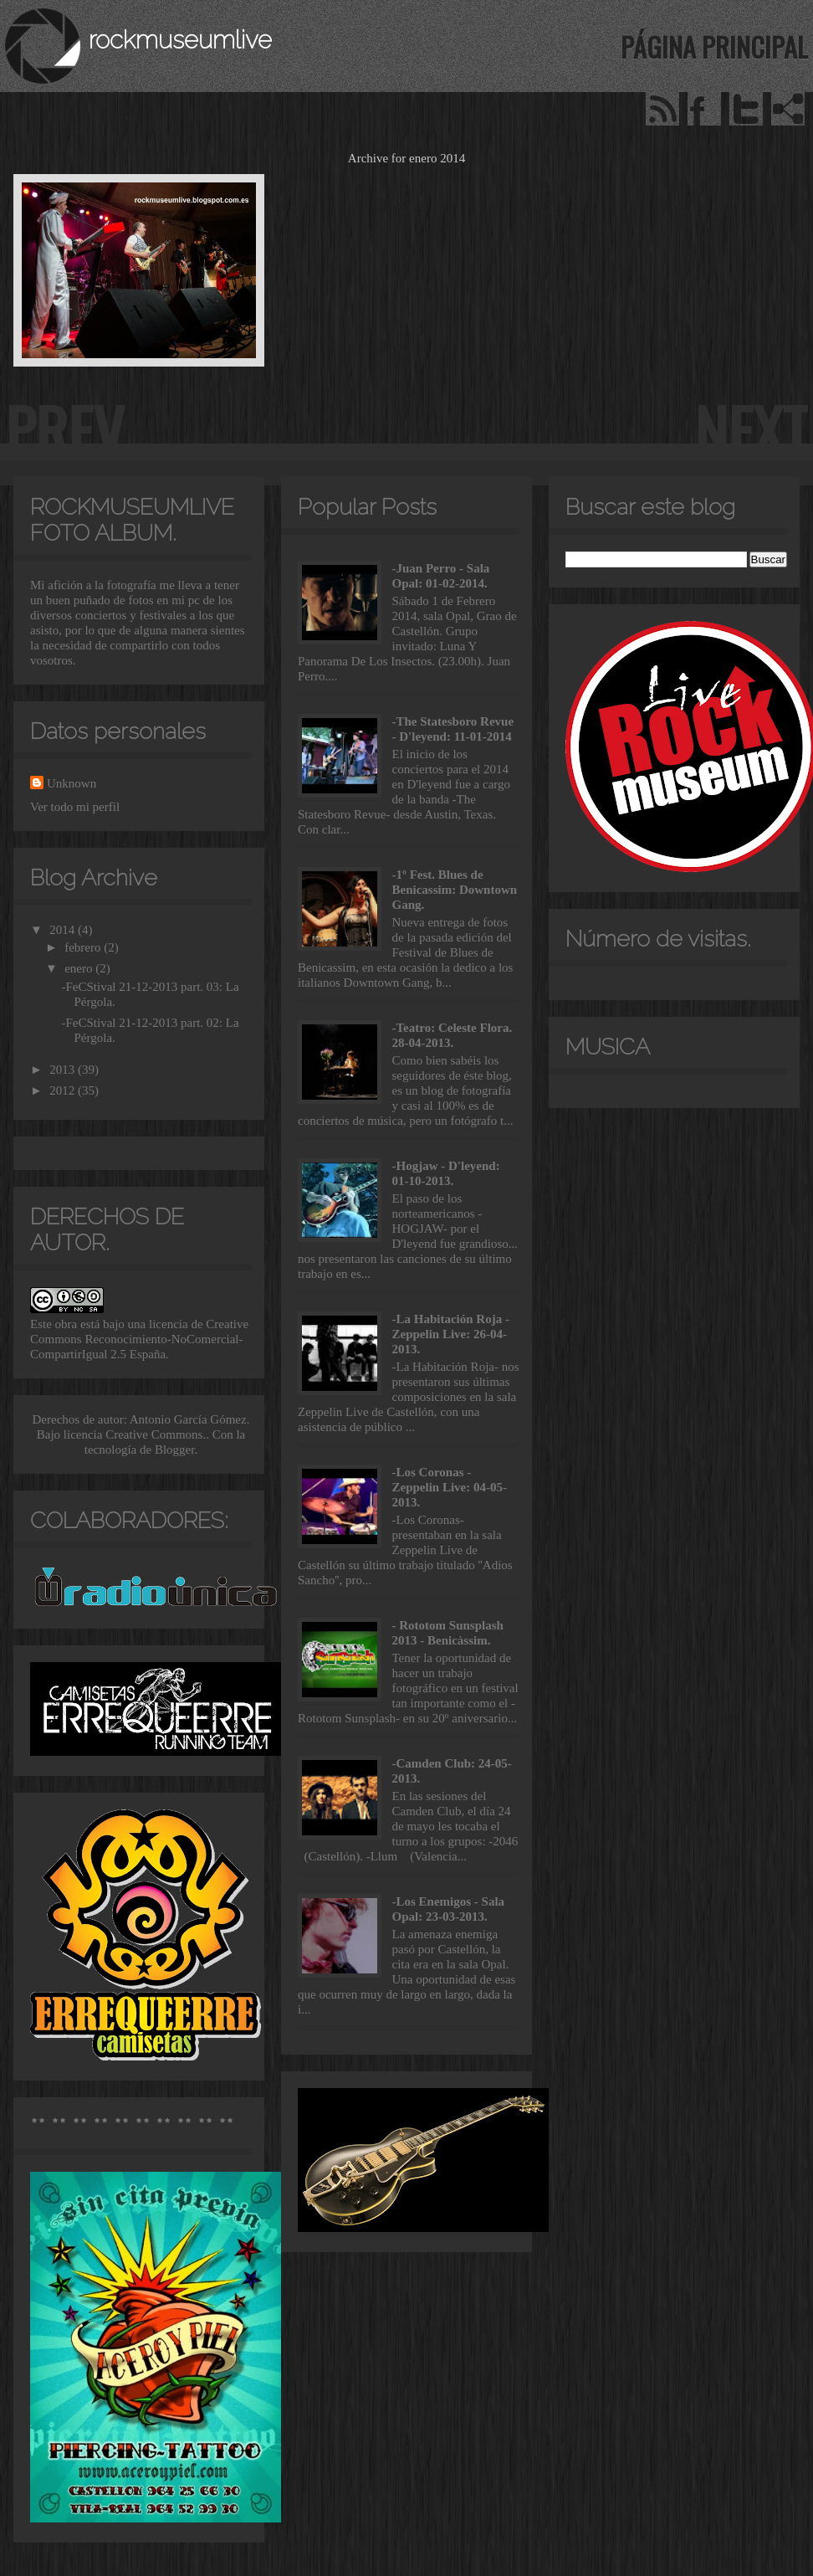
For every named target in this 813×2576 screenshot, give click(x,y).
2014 (63, 929)
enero (79, 968)
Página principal (714, 46)
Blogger (175, 1449)
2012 (63, 1090)
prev (64, 429)
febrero (84, 947)
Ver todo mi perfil (75, 806)
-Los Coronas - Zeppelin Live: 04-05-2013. (450, 1487)
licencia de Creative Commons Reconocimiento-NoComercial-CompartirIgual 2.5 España (139, 1339)
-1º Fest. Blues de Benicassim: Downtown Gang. (455, 889)
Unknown (71, 783)
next (751, 429)
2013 (63, 1069)
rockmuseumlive (180, 39)
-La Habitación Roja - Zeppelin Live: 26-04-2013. (450, 1334)
